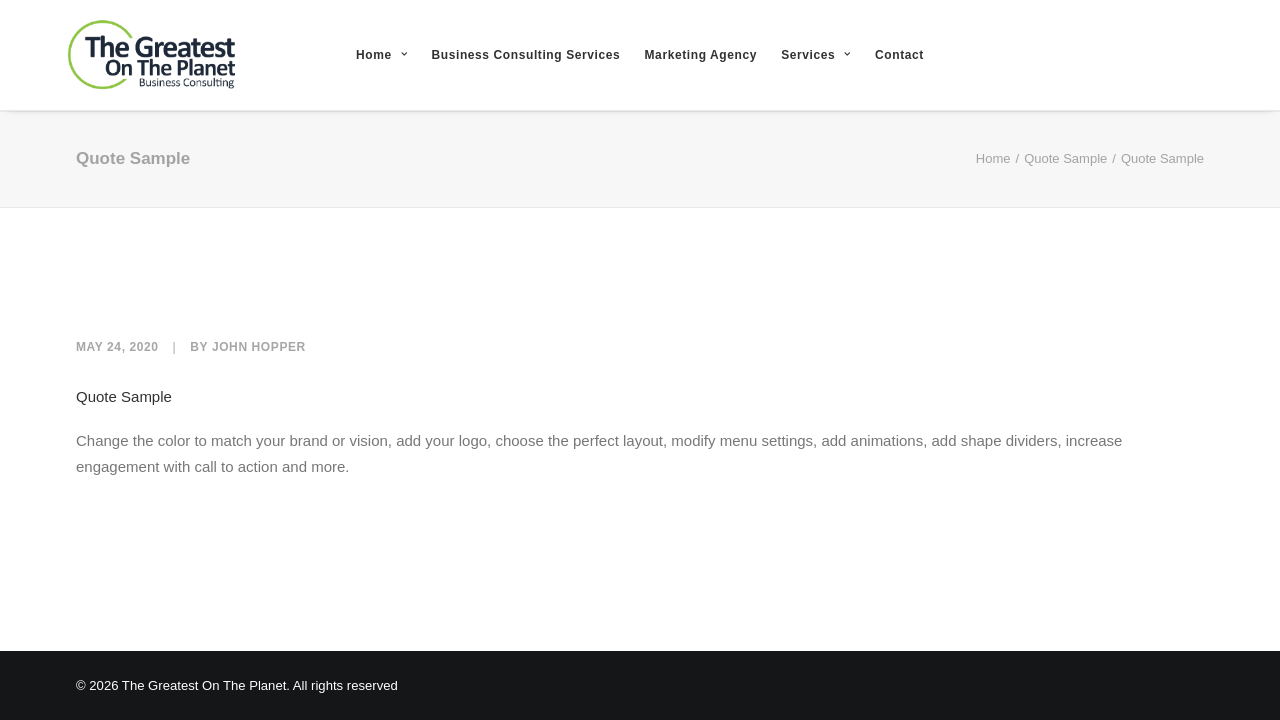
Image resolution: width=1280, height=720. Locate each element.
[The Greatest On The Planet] (114, 55)
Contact (899, 55)
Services (816, 55)
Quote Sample (1065, 158)
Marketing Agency (701, 55)
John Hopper (259, 347)
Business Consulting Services (525, 55)
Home (381, 55)
